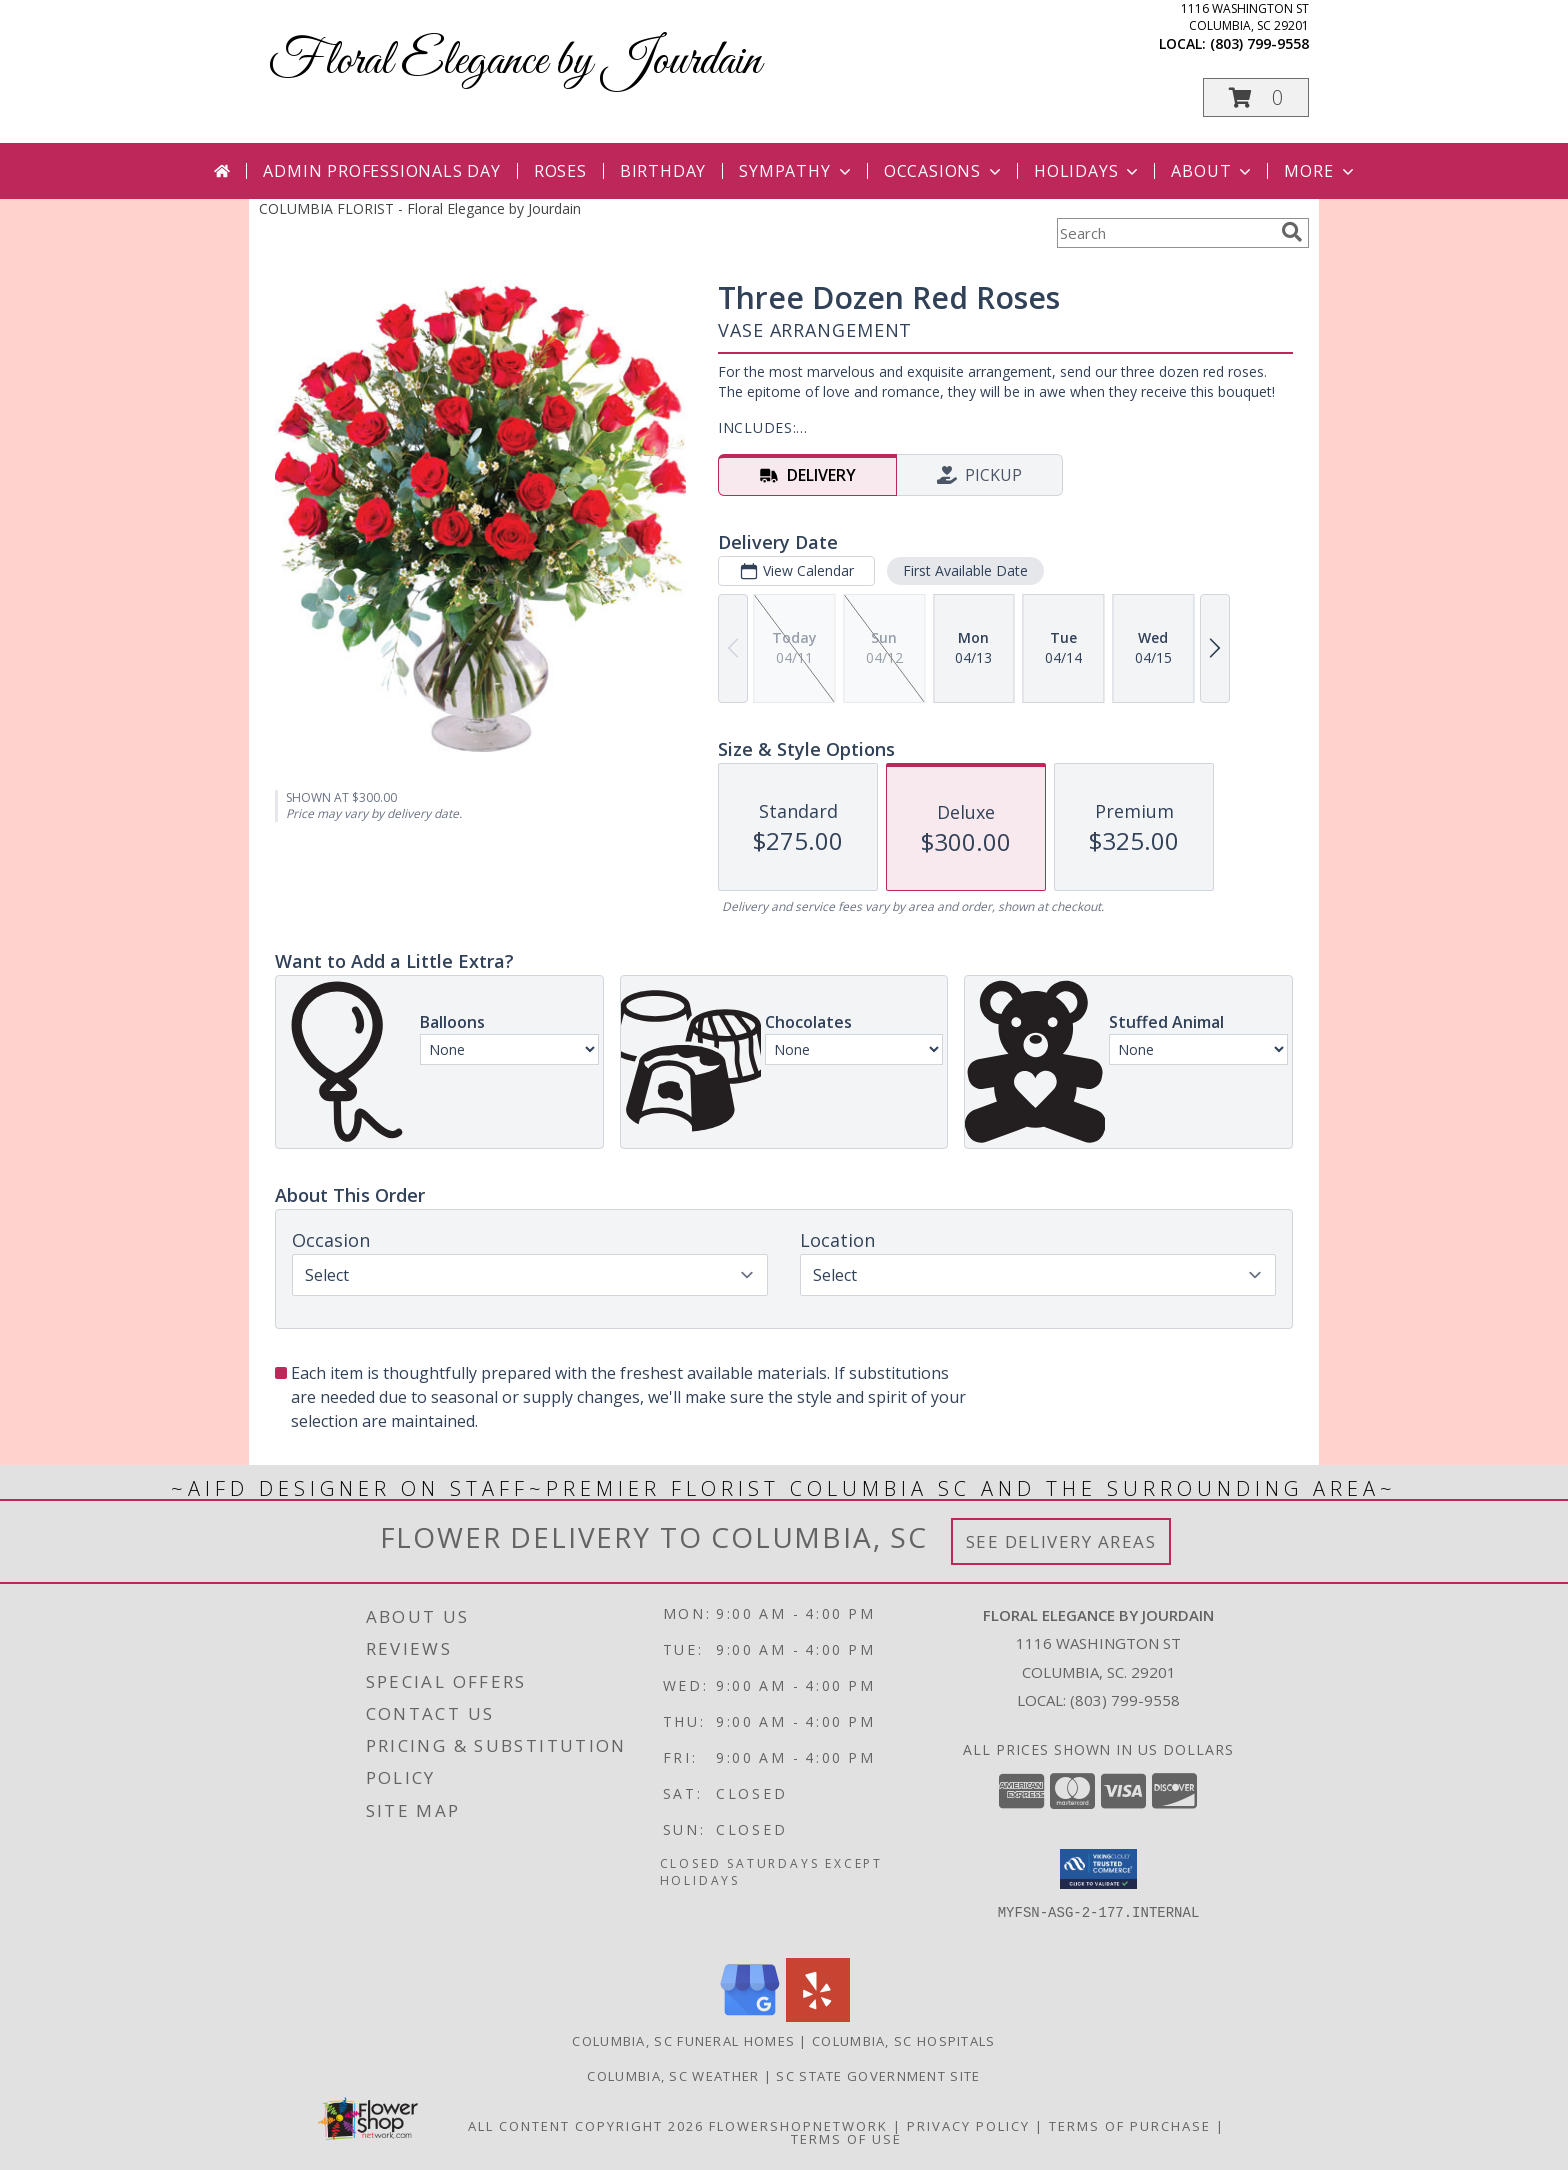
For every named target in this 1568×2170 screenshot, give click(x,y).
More (1320, 171)
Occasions (944, 171)
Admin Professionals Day (381, 171)
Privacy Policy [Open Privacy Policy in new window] (968, 2126)
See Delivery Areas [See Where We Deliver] (1061, 1541)
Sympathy (796, 171)
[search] (1292, 232)
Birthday (663, 171)
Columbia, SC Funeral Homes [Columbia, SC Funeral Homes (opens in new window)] (683, 2041)
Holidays (1088, 171)
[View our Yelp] (818, 2016)
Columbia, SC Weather (673, 2076)
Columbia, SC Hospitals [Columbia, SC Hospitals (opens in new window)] (904, 2041)
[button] (1256, 97)
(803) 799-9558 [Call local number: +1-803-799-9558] (1259, 43)
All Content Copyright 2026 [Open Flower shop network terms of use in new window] (586, 2126)
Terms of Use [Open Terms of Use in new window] (846, 2139)
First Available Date (965, 570)
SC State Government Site (878, 2076)
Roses (560, 171)
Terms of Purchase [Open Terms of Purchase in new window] (1130, 2126)
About (1213, 171)
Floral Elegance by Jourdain (515, 61)
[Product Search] (1165, 233)
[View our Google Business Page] (750, 2016)
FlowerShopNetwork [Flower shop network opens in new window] (798, 2126)
